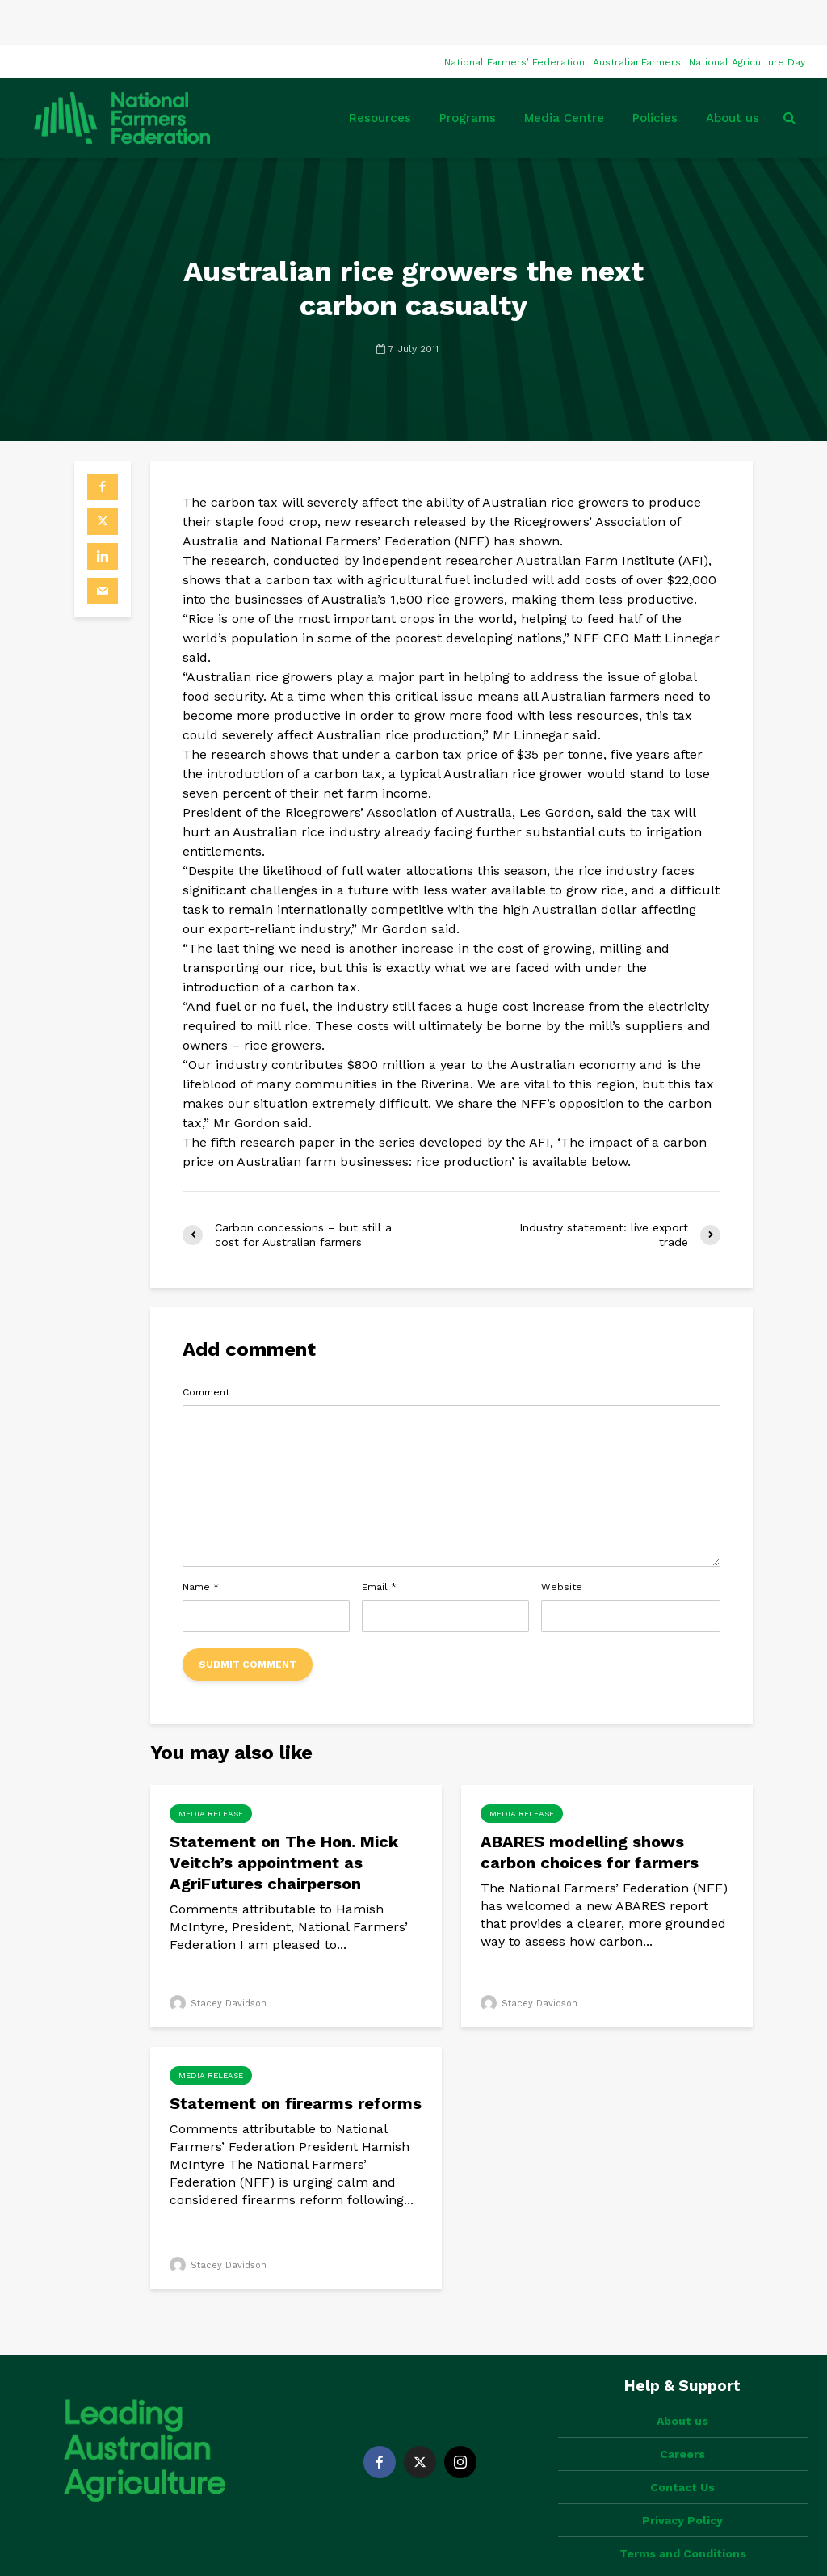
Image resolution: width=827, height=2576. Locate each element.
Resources (380, 72)
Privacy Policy (682, 2447)
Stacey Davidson (218, 1958)
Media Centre (564, 72)
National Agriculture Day (747, 17)
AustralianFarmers (637, 17)
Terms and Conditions (682, 2480)
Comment (206, 1347)
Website (561, 1542)
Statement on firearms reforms (296, 2058)
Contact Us (682, 2414)
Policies (655, 72)
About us (732, 72)
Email (379, 1542)
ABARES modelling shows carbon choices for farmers (590, 1807)
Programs (467, 72)
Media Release (210, 1768)
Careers (682, 2381)
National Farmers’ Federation (514, 17)
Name (201, 1542)
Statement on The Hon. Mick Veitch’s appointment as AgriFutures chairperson (284, 1817)
